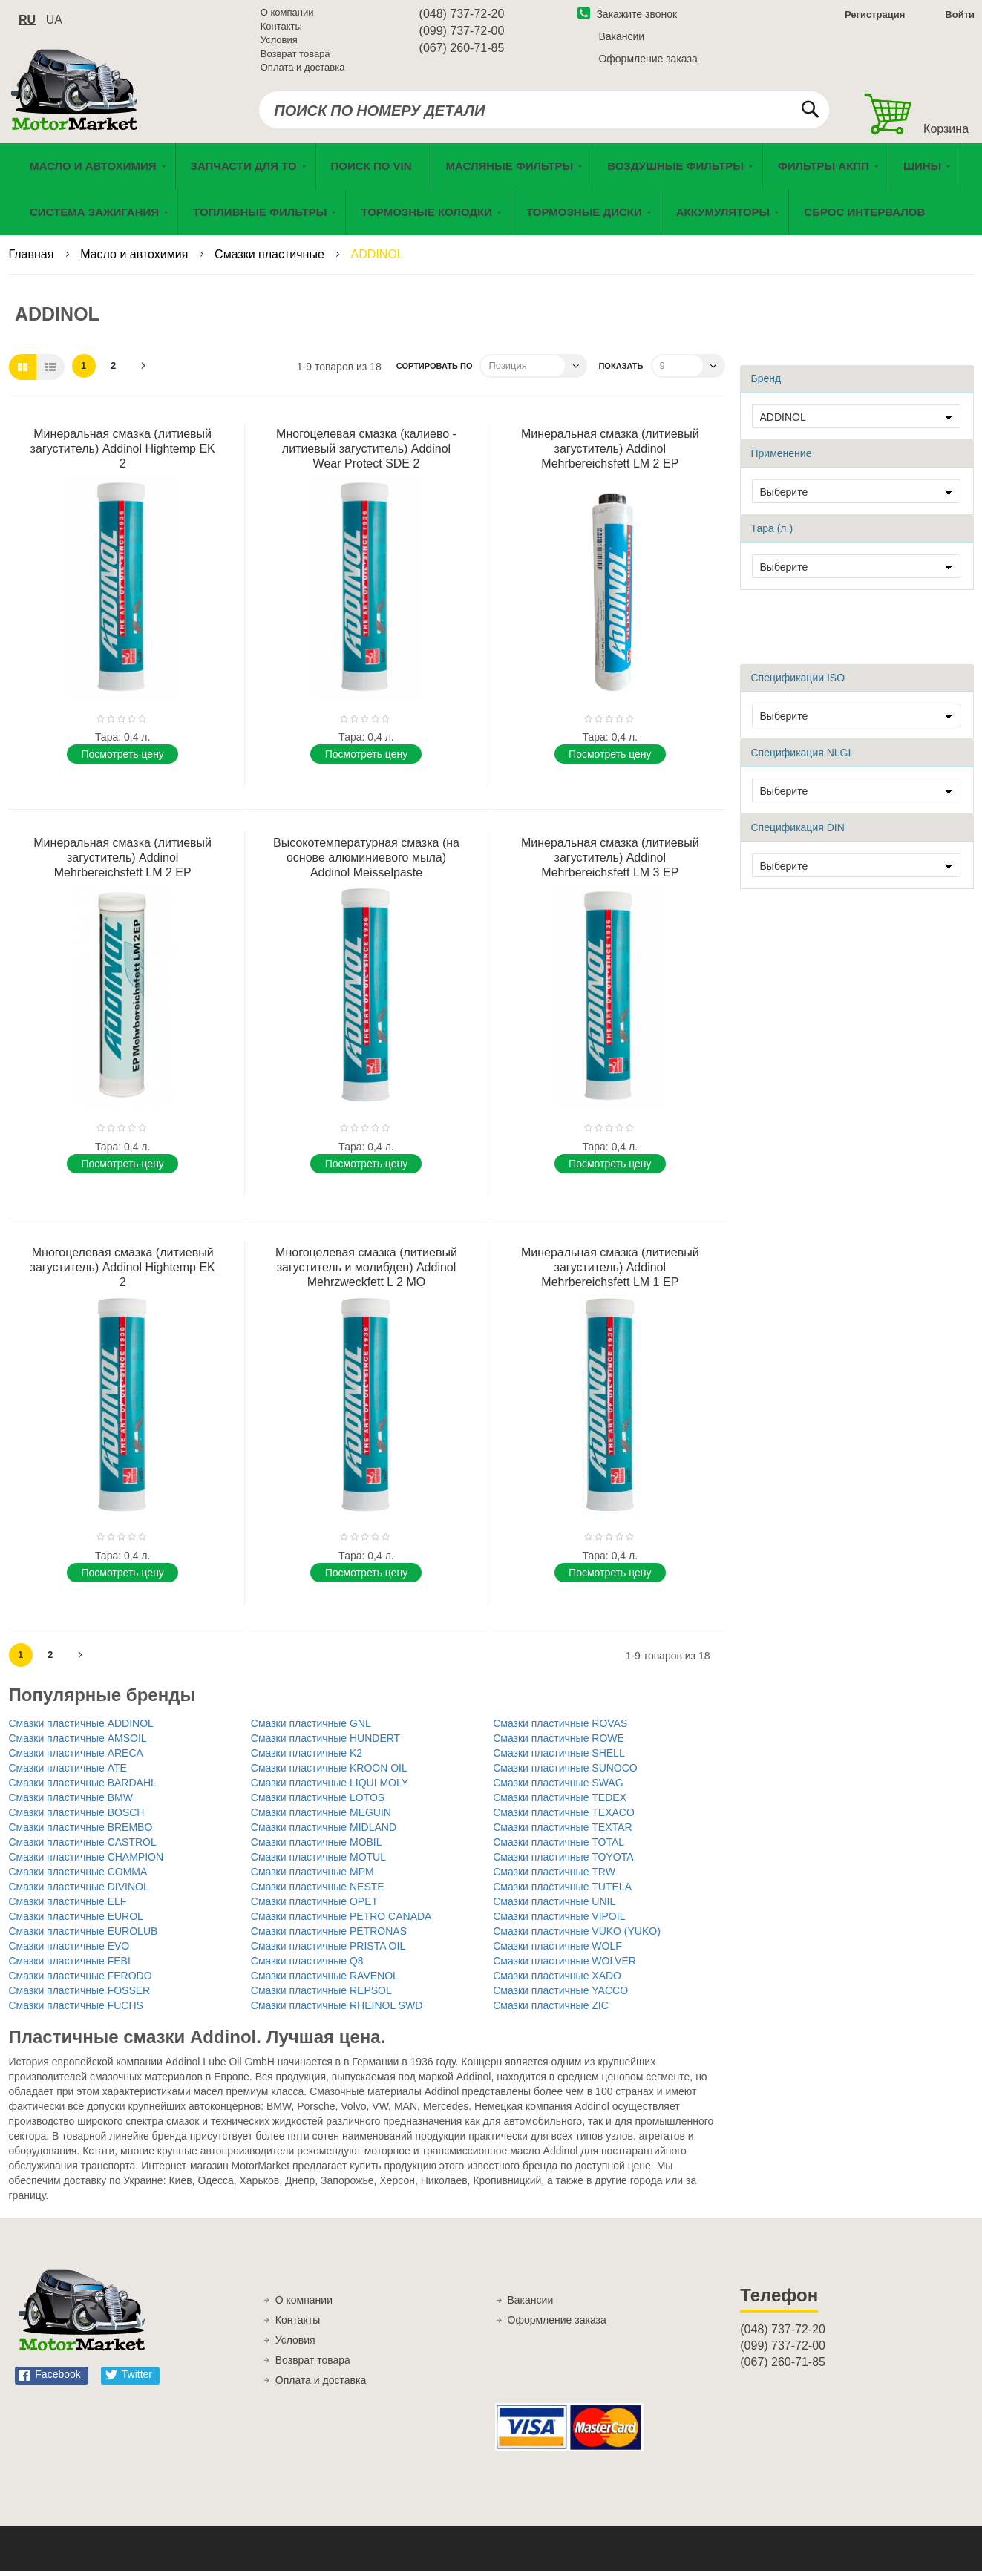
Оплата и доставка (303, 70)
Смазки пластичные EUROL (76, 1921)
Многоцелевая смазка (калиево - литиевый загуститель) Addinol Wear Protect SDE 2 (366, 454)
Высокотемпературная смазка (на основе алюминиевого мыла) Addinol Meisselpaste (366, 863)
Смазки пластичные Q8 (307, 1966)
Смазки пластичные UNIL (554, 1907)
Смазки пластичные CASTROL (83, 1847)
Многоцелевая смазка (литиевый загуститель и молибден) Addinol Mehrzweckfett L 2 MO (366, 1272)
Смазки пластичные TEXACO (564, 1817)
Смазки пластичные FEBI (70, 1966)
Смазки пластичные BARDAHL (83, 1788)
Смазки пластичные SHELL (559, 1758)
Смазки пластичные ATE (68, 1773)
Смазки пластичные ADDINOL (81, 1728)
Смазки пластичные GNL (311, 1728)
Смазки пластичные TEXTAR (562, 1832)
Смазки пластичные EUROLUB (83, 1936)
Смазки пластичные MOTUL (318, 1862)
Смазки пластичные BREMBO (81, 1832)
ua (54, 22)
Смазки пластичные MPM (312, 1877)
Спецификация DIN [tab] (798, 833)
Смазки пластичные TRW (554, 1877)
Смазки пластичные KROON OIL (329, 1773)
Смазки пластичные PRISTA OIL (328, 1951)
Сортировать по (434, 371)
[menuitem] (373, 171)
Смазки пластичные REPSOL (321, 1996)
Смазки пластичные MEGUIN (321, 1817)
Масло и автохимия (136, 259)
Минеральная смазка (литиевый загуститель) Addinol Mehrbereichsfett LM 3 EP (610, 863)
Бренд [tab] (766, 384)
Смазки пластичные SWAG (558, 1788)
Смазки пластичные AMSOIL (78, 1743)
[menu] (491, 194)
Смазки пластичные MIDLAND (323, 1832)
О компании (287, 15)
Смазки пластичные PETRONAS (329, 1936)
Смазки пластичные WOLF (557, 1951)
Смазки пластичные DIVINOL (79, 1892)
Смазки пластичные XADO (557, 1981)
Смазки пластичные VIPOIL (559, 1921)
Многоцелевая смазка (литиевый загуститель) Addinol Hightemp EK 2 (122, 1272)
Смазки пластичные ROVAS (560, 1728)
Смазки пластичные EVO (69, 1951)
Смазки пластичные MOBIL (316, 1847)
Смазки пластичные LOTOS (317, 1803)
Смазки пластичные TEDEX (559, 1803)
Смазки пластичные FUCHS (76, 2010)
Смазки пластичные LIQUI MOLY (329, 1788)
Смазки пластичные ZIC (551, 2010)
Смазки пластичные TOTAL (558, 1847)
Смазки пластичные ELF (68, 1907)
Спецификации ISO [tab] (798, 683)
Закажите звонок (627, 17)
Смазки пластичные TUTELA (562, 1892)
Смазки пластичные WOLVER (564, 1966)
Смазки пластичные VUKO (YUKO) (577, 1936)
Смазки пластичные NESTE (317, 1892)
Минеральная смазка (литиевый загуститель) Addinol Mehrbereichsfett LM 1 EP (610, 1272)
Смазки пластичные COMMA (78, 1877)
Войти (960, 17)
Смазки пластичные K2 (306, 1758)
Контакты (281, 29)
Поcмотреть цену (122, 759)
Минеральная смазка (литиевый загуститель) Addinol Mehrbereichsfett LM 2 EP (610, 454)
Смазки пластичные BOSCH (77, 1817)
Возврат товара (295, 56)
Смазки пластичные (271, 259)
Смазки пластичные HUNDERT (325, 1743)
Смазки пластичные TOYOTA (563, 1862)
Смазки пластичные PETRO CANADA (341, 1921)
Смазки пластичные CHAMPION (86, 1862)
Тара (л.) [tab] (772, 534)
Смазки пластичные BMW (71, 1803)
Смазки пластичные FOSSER (80, 1996)
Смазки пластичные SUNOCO (565, 1773)
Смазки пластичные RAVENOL (325, 1981)
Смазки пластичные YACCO (560, 1996)
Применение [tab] (781, 459)
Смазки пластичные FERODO (80, 1981)
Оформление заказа (647, 62)
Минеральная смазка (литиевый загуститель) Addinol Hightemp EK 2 (122, 454)
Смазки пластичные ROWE (558, 1743)
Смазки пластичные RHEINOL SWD (336, 2010)
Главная (33, 259)
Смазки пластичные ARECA (76, 1758)
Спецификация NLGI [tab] (801, 758)
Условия (279, 42)
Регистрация (873, 17)
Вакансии (621, 39)
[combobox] (543, 112)
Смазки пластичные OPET (314, 1907)
